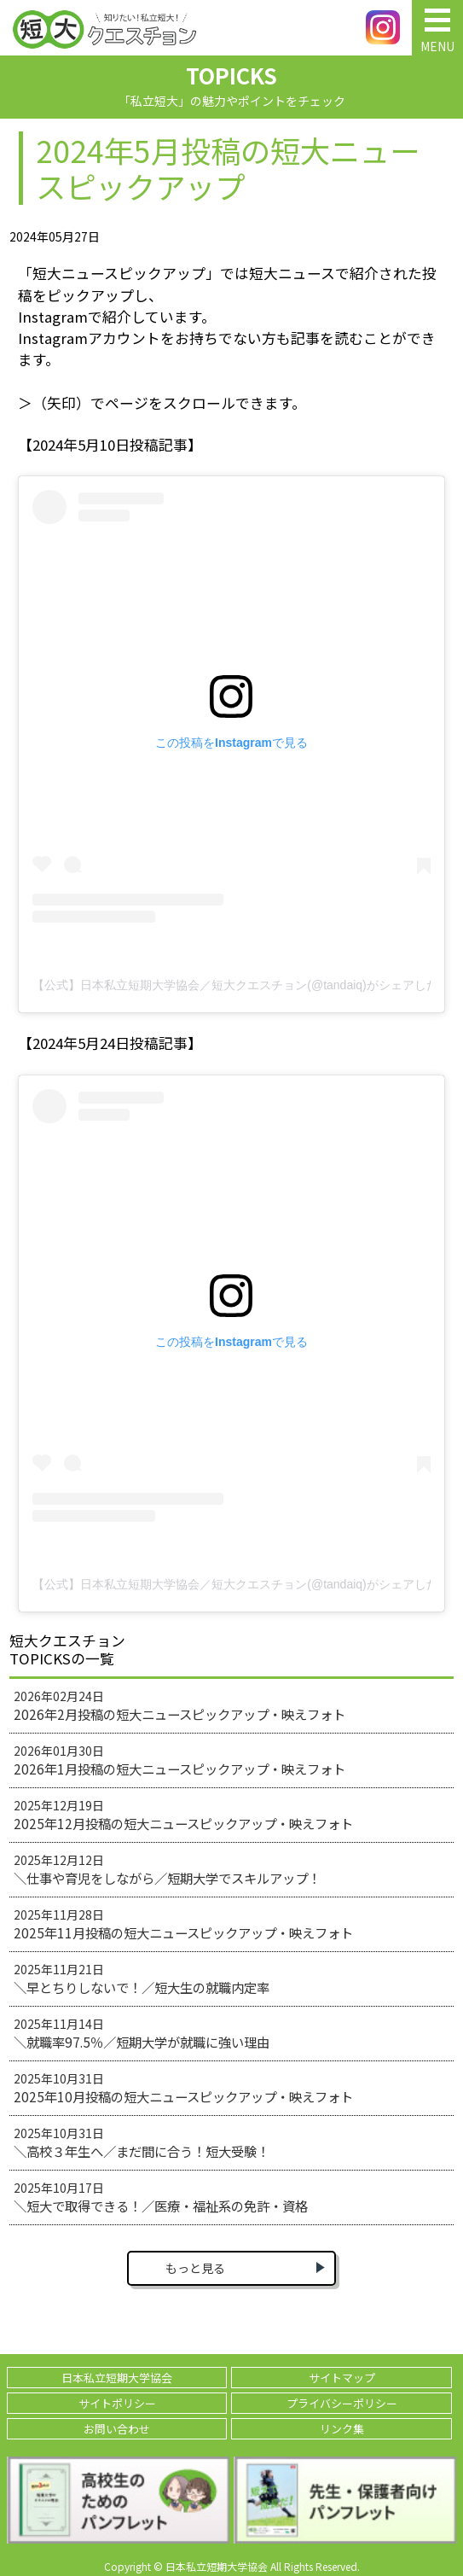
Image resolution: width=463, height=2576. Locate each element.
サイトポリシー (117, 2403)
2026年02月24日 (179, 1705)
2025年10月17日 (161, 2197)
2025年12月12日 (167, 1869)
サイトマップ (342, 2377)
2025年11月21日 (141, 1978)
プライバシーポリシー (341, 2403)
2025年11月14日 (141, 2033)
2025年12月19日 (183, 1815)
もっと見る (195, 2267)
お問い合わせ (117, 2429)
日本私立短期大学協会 (116, 2377)
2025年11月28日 (183, 1924)
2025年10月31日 (183, 2088)
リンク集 (342, 2429)
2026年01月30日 (179, 1760)
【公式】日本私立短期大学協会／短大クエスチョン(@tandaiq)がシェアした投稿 (231, 985)
